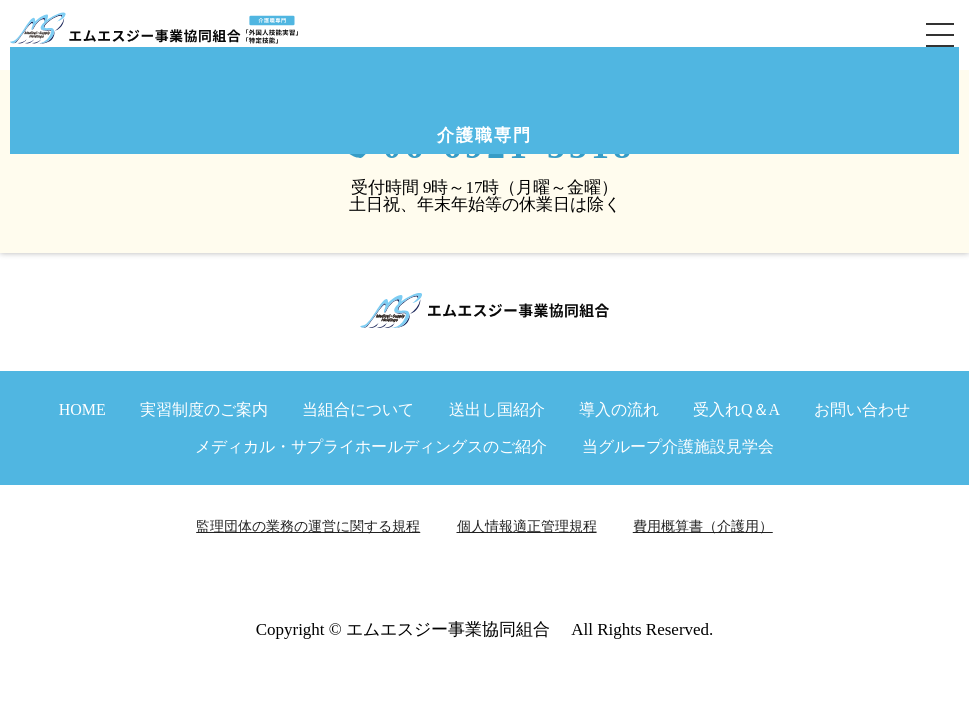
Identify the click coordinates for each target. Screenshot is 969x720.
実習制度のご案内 (204, 409)
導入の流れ (619, 409)
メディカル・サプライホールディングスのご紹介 (371, 446)
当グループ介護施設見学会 (678, 446)
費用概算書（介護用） (703, 527)
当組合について (358, 409)
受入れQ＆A (736, 409)
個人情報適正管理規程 (527, 527)
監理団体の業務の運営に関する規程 (308, 527)
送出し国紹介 (497, 409)
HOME (82, 409)
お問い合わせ (862, 409)
